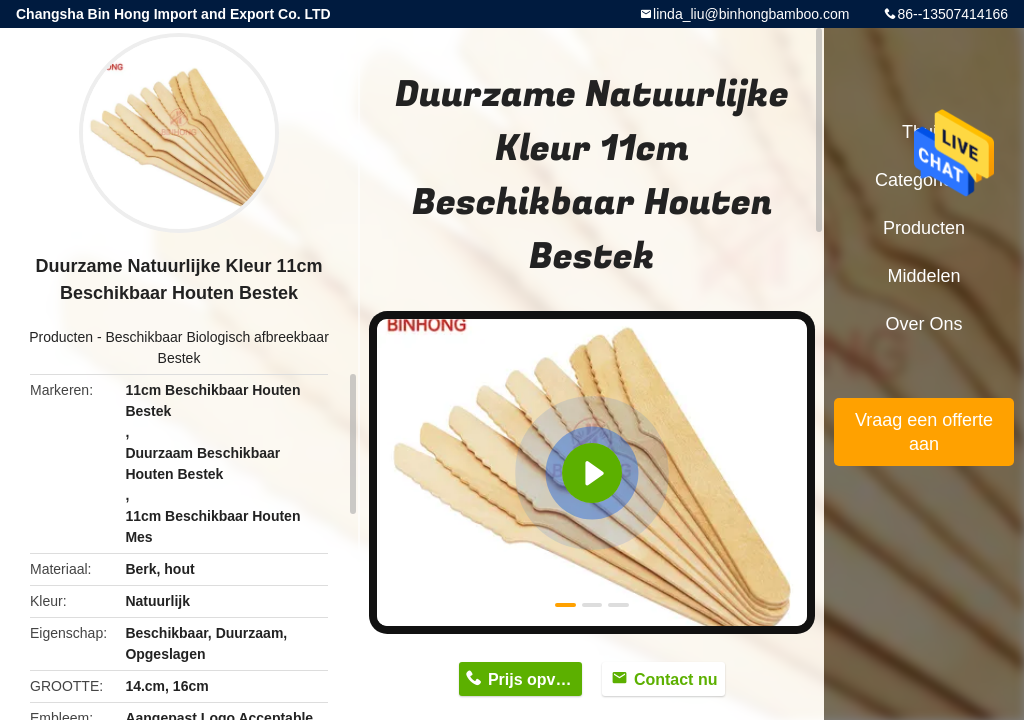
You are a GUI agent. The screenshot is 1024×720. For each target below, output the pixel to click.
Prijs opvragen (535, 679)
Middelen (923, 276)
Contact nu (676, 679)
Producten (61, 337)
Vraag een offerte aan (924, 432)
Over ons (923, 324)
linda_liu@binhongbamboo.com (751, 14)
